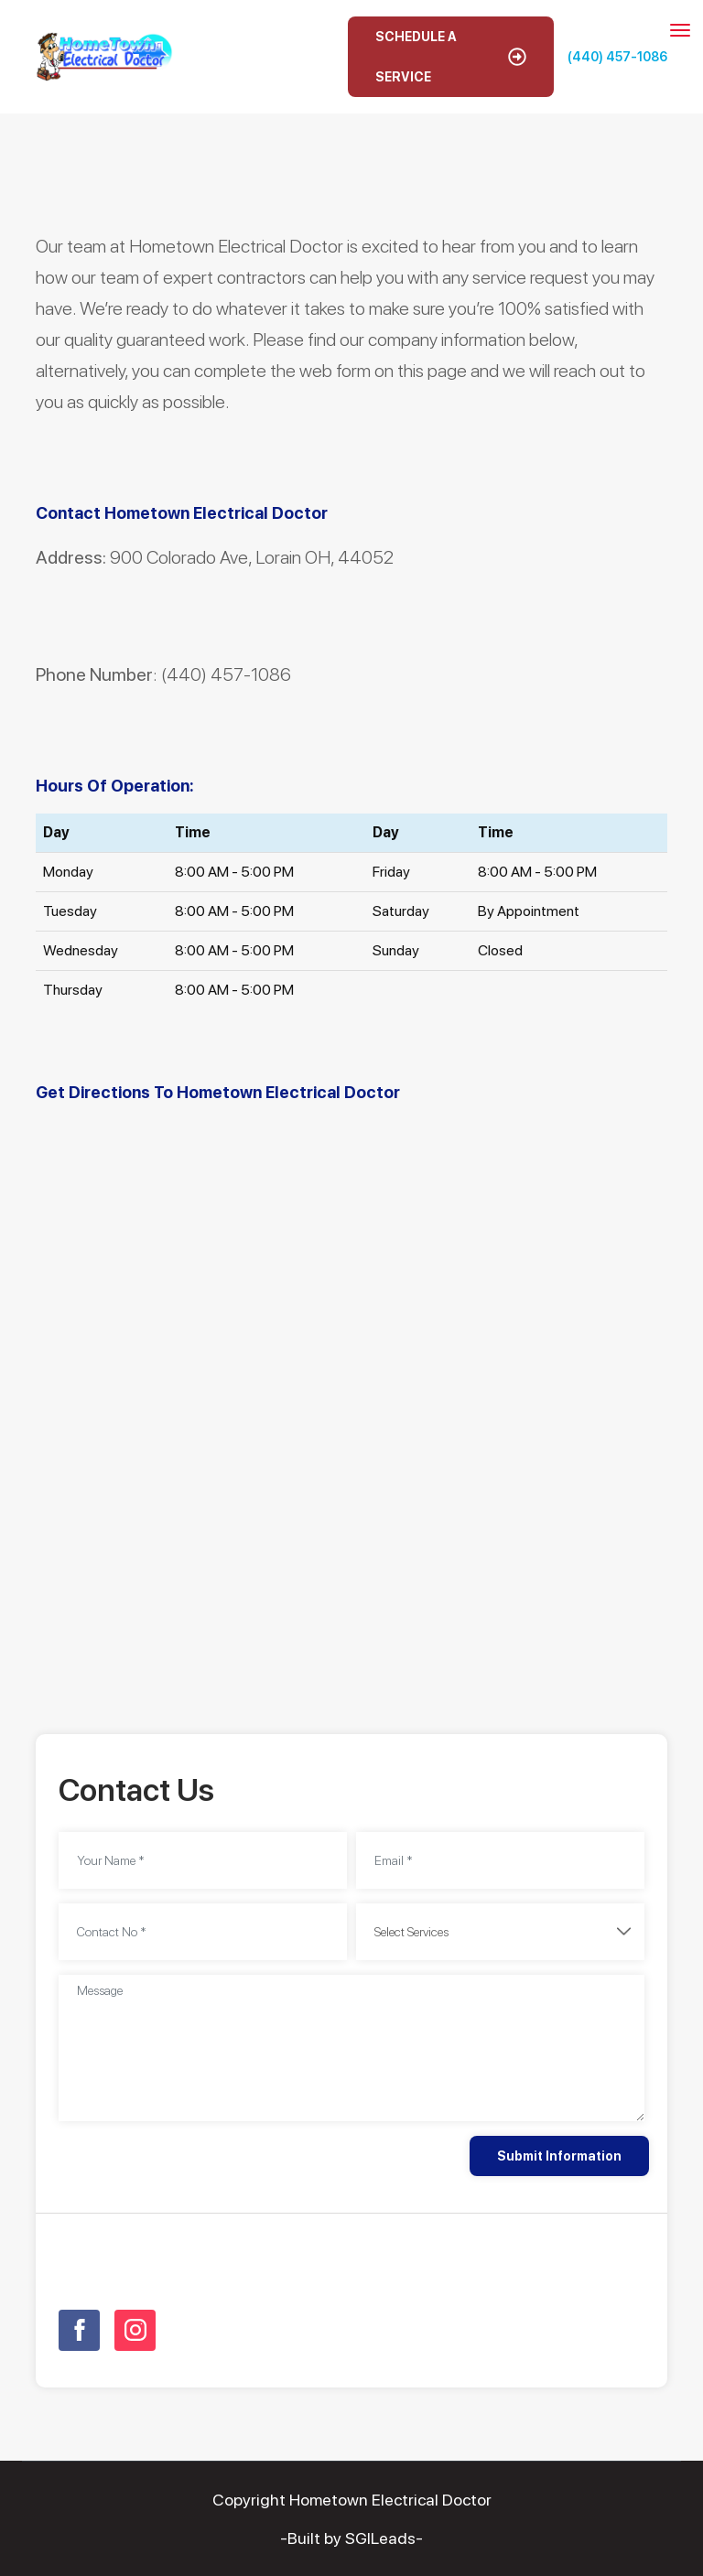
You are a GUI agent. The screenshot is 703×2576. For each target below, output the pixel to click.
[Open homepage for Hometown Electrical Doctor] (104, 55)
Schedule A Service (450, 56)
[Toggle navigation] (680, 30)
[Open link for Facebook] (79, 2330)
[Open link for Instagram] (135, 2330)
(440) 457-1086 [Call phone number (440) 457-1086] (617, 56)
